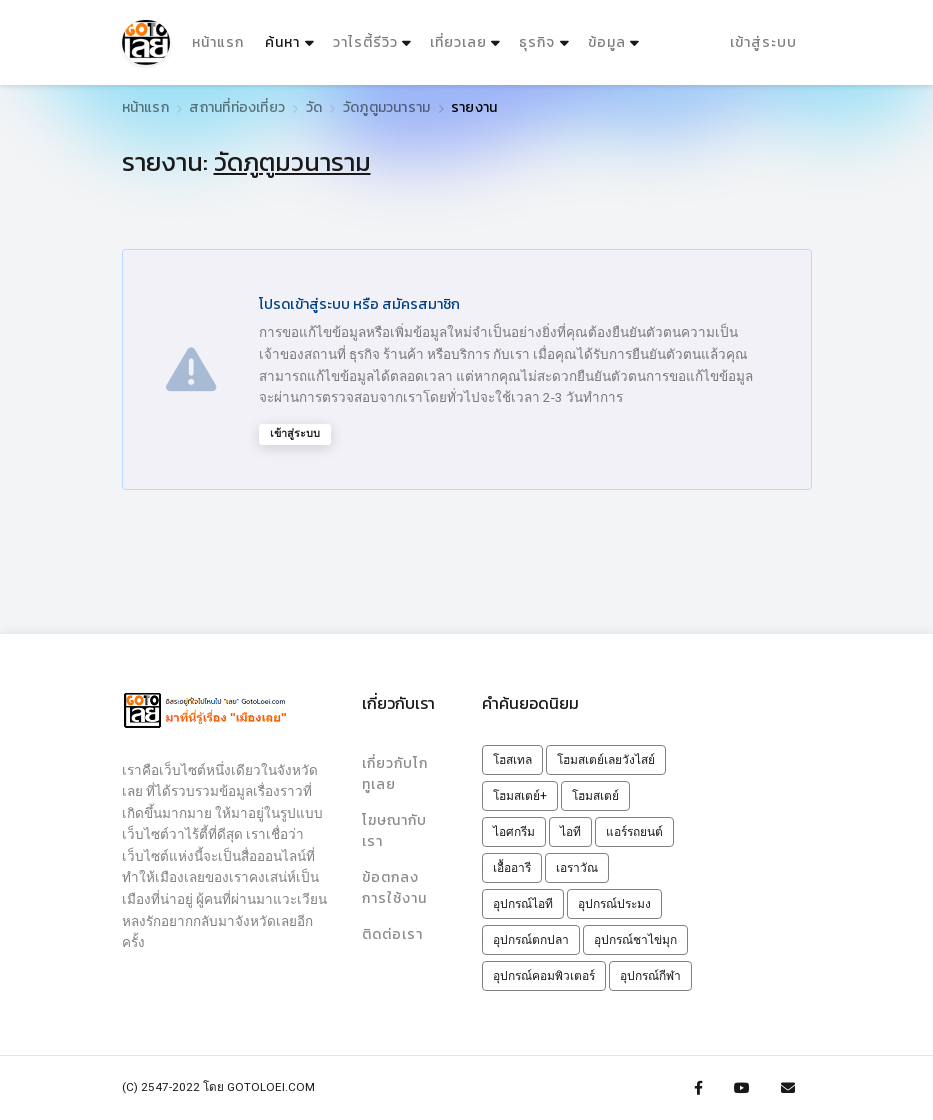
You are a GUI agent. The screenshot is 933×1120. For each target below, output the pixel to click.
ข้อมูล (606, 41)
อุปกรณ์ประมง (614, 904)
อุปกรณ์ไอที (523, 904)
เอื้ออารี (512, 868)
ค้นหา (291, 37)
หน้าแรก (217, 41)
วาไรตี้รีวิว (364, 41)
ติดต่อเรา (392, 932)
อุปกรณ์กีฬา (650, 976)
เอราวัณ (577, 868)
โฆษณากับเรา (394, 830)
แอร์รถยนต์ (634, 832)
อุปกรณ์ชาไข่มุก (635, 940)
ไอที (570, 832)
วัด (314, 107)
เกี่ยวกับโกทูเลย (399, 773)
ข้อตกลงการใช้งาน (394, 886)
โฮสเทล (512, 760)
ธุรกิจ (537, 41)
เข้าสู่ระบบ (763, 41)
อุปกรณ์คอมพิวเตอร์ (544, 976)
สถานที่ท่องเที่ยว (237, 107)
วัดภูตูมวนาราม (386, 107)
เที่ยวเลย (457, 41)
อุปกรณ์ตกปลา (531, 940)
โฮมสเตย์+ (520, 796)
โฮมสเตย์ (595, 796)
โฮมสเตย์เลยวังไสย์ (606, 760)
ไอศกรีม (514, 832)
